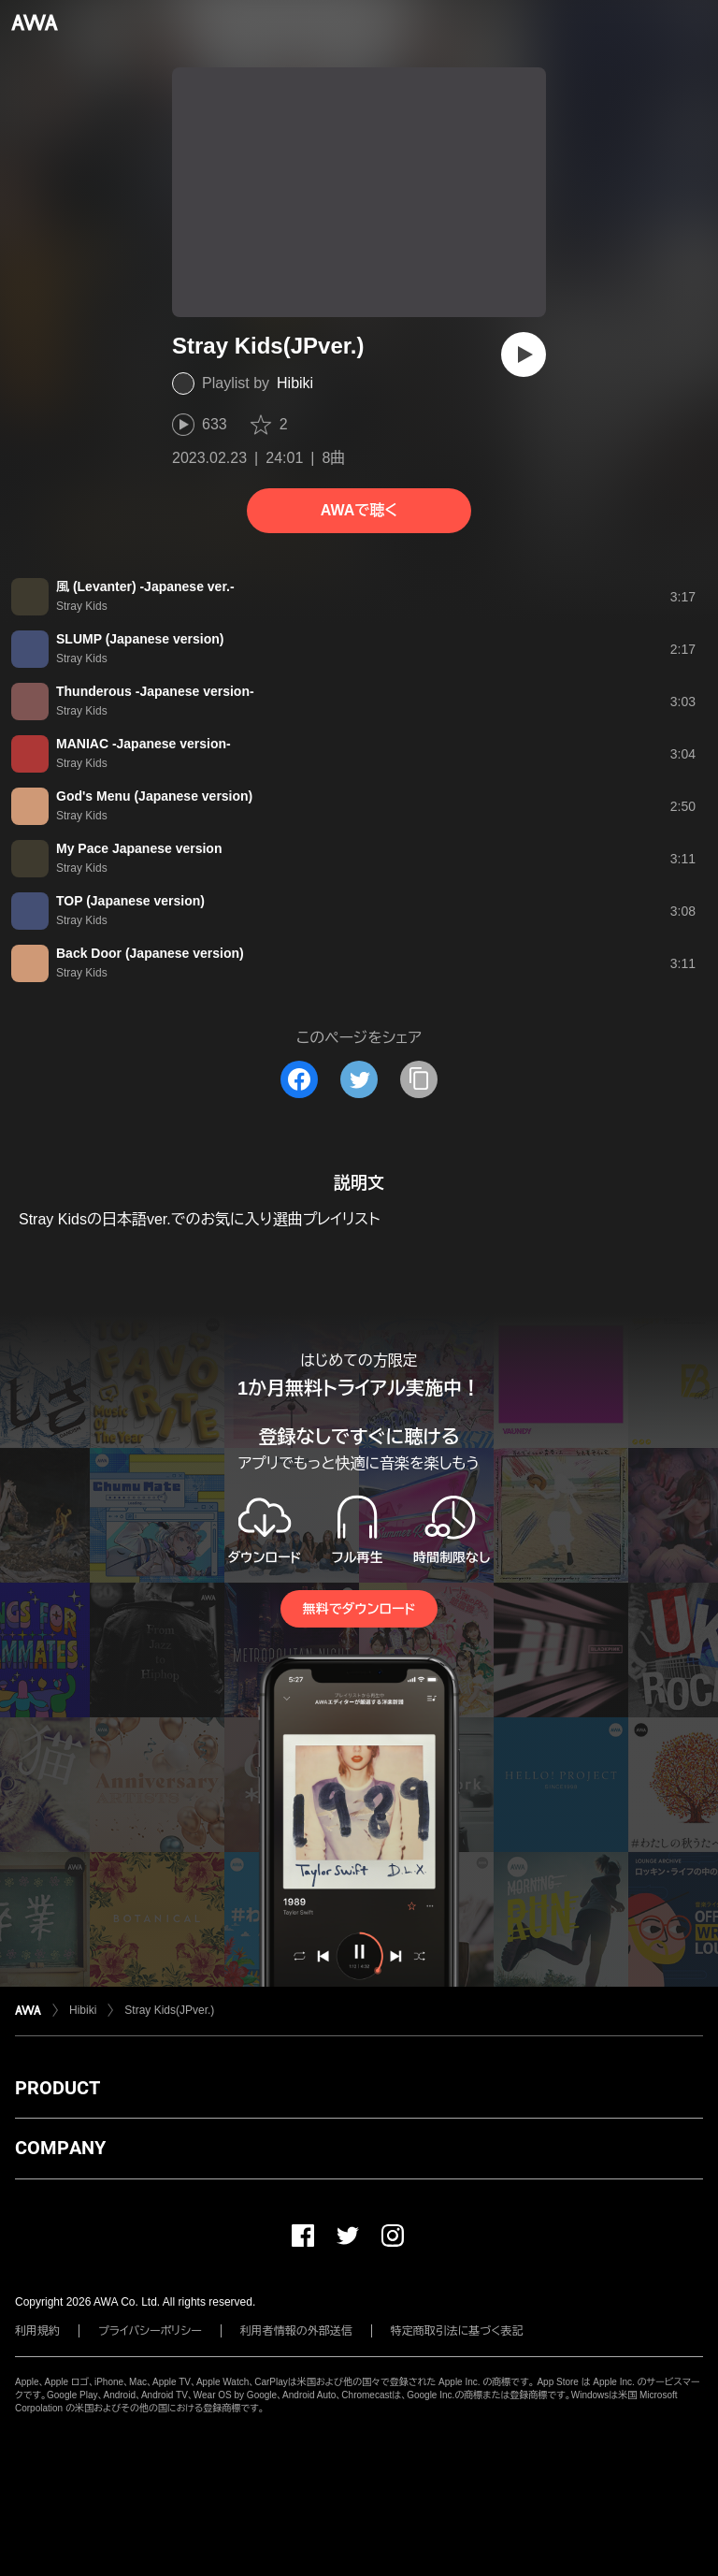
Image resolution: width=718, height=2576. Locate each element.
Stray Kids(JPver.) (169, 2010)
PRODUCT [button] (57, 2088)
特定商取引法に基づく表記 (457, 2330)
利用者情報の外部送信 (296, 2330)
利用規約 (37, 2330)
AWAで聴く (359, 510)
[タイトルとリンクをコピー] (419, 1079)
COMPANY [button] (60, 2147)
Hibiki (295, 383)
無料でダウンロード (359, 1608)
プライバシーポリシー (150, 2330)
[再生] (523, 354)
